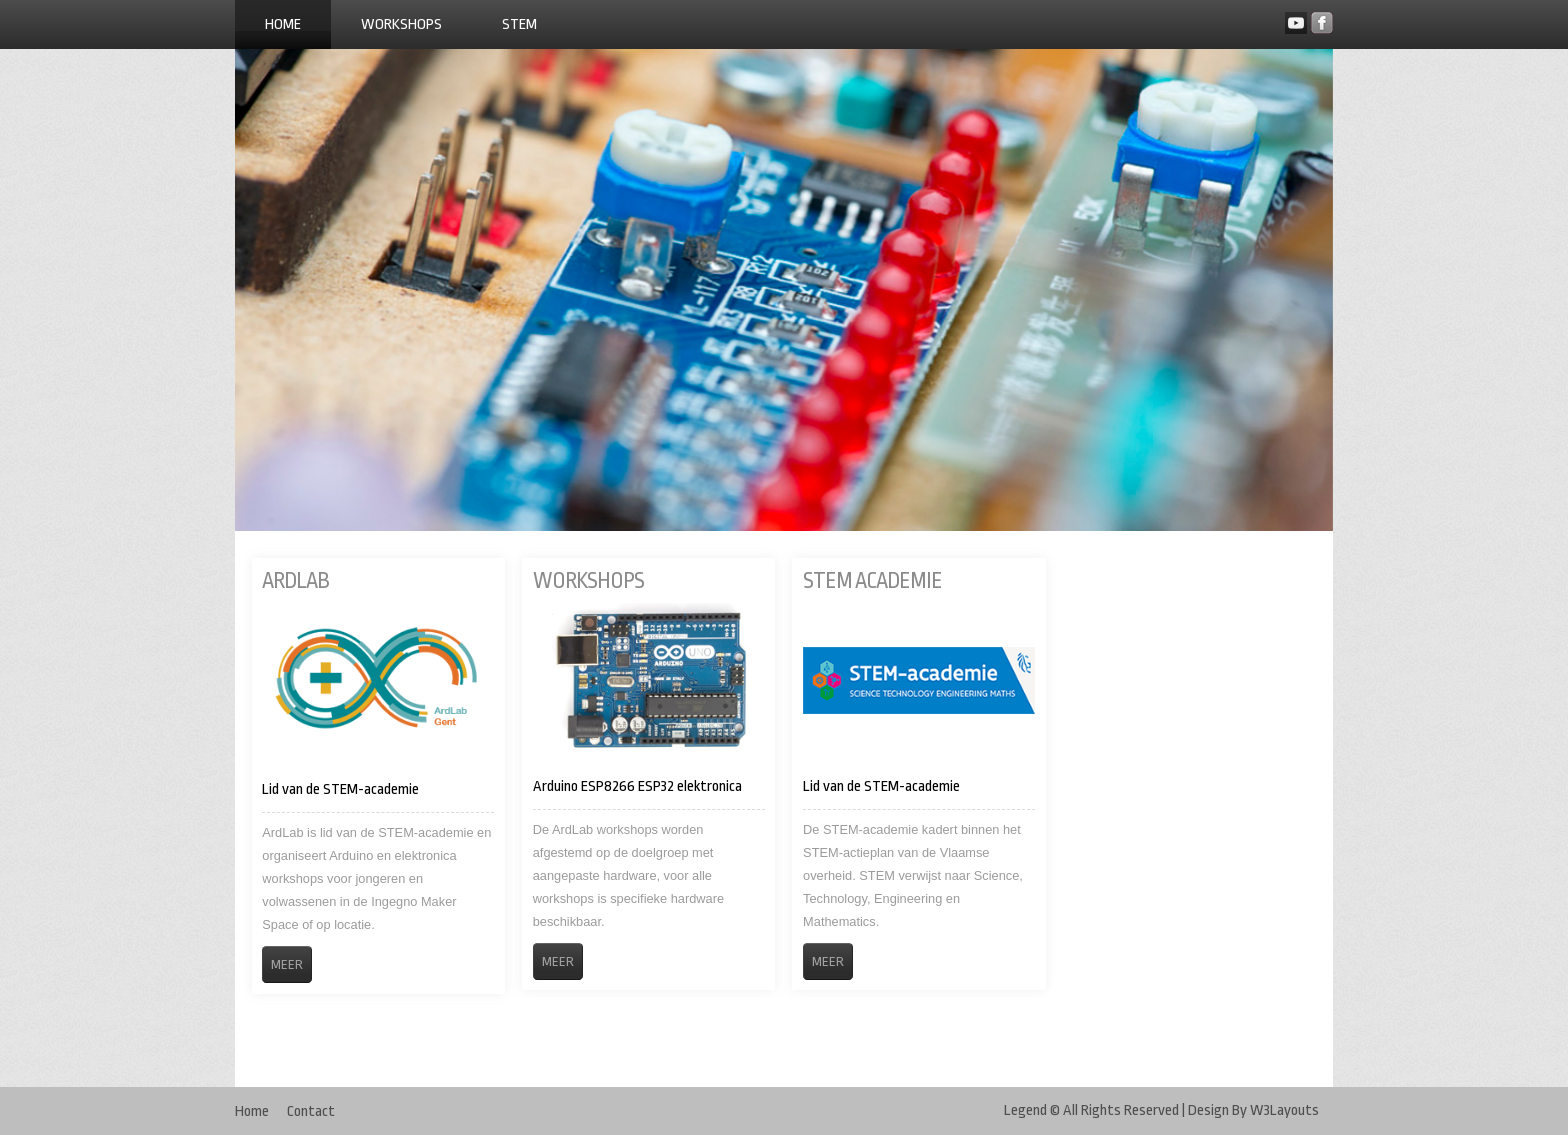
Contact (311, 1111)
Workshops (401, 24)
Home (283, 24)
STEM (519, 24)
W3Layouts (1284, 1110)
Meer (287, 964)
